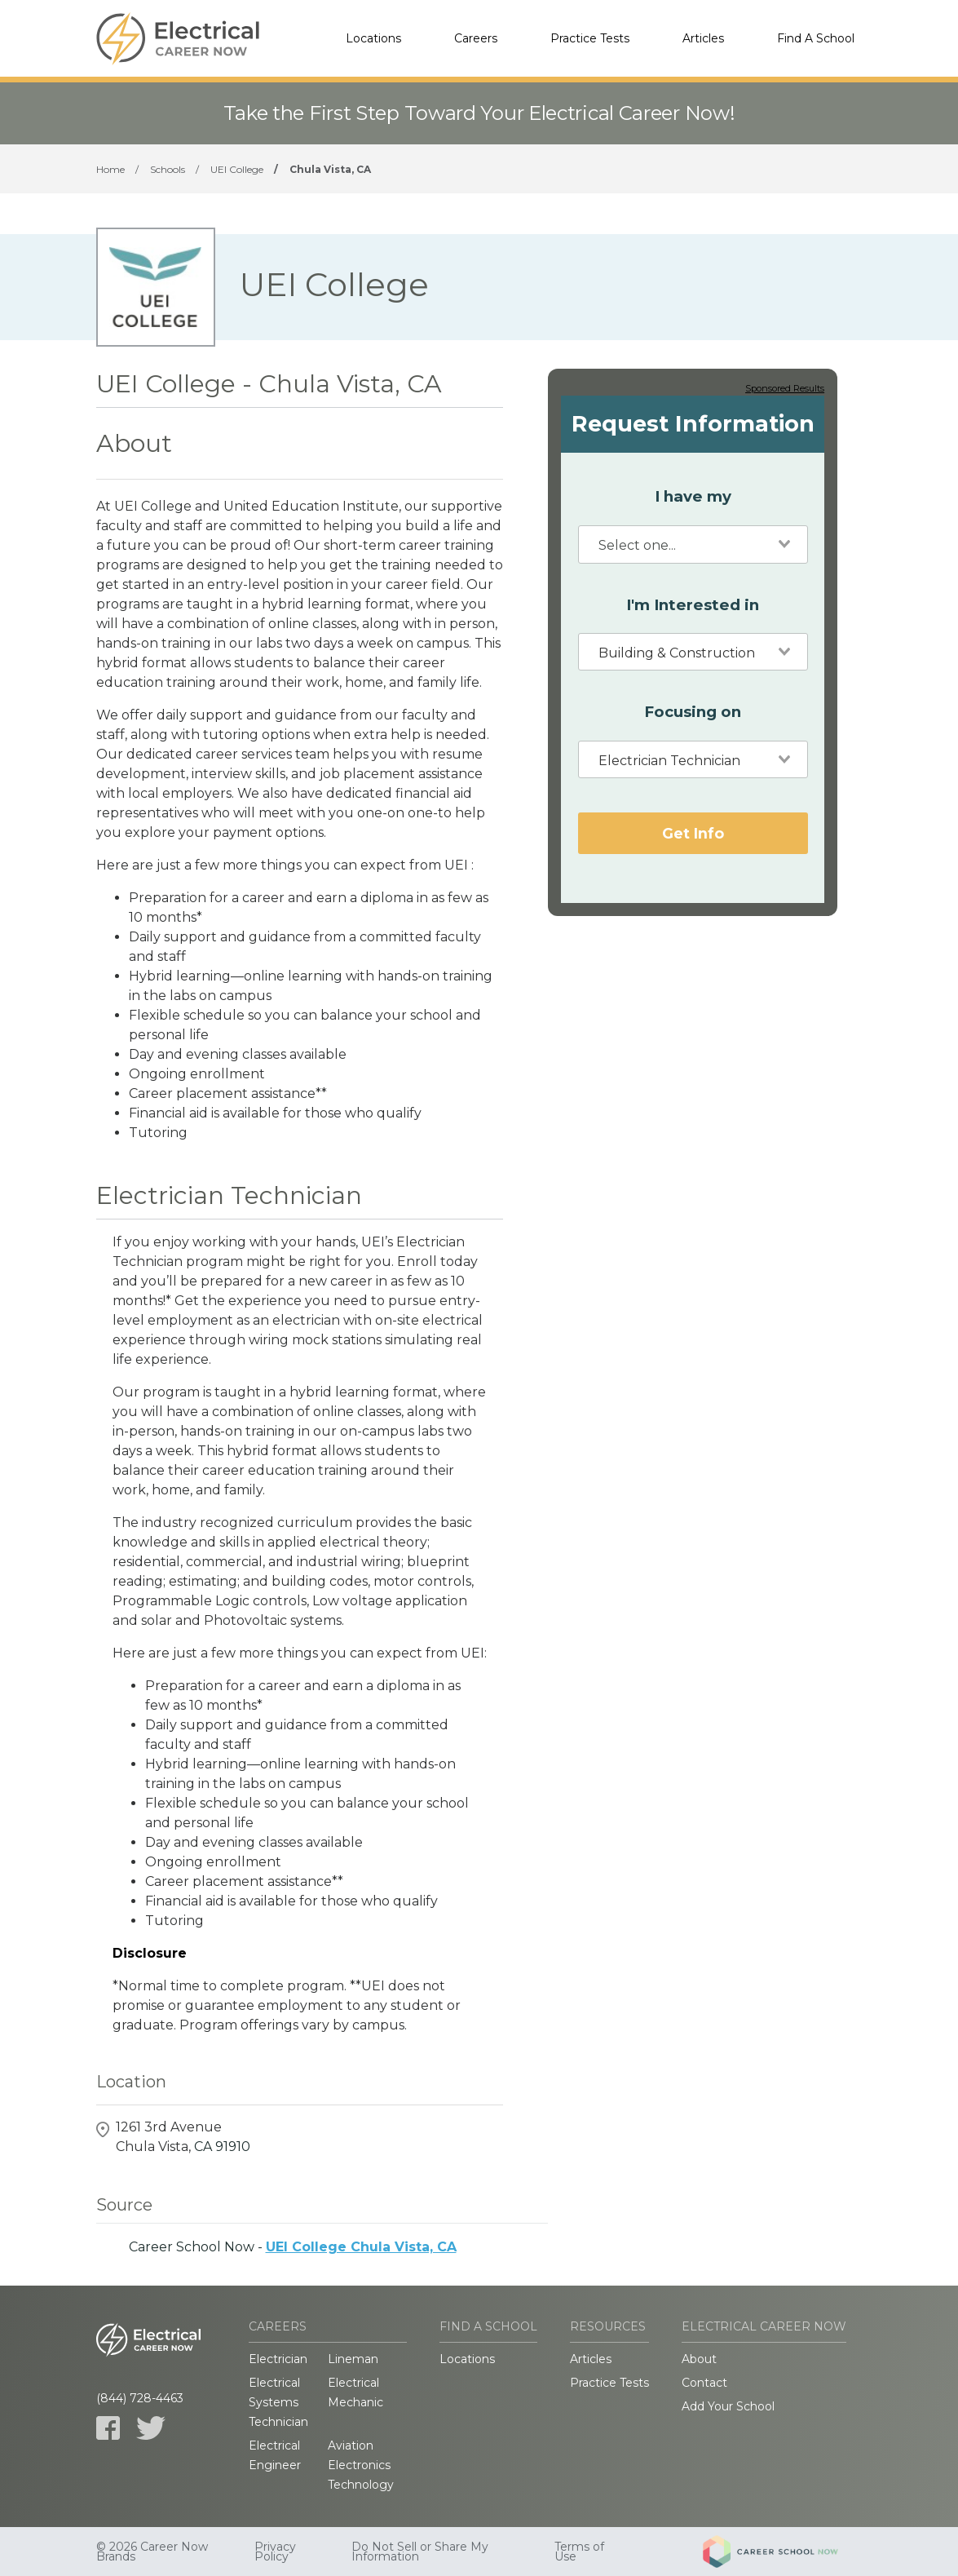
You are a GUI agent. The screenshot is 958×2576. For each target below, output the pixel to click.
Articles (703, 38)
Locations (373, 38)
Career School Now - (293, 2247)
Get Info (693, 833)
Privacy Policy (275, 2551)
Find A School (815, 38)
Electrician (278, 2359)
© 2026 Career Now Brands (152, 2551)
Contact (704, 2382)
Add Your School (728, 2406)
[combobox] (693, 544)
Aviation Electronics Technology (361, 2465)
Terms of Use (579, 2551)
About (699, 2359)
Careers (475, 38)
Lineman (353, 2359)
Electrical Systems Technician (278, 2402)
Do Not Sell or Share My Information (419, 2551)
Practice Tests (589, 38)
